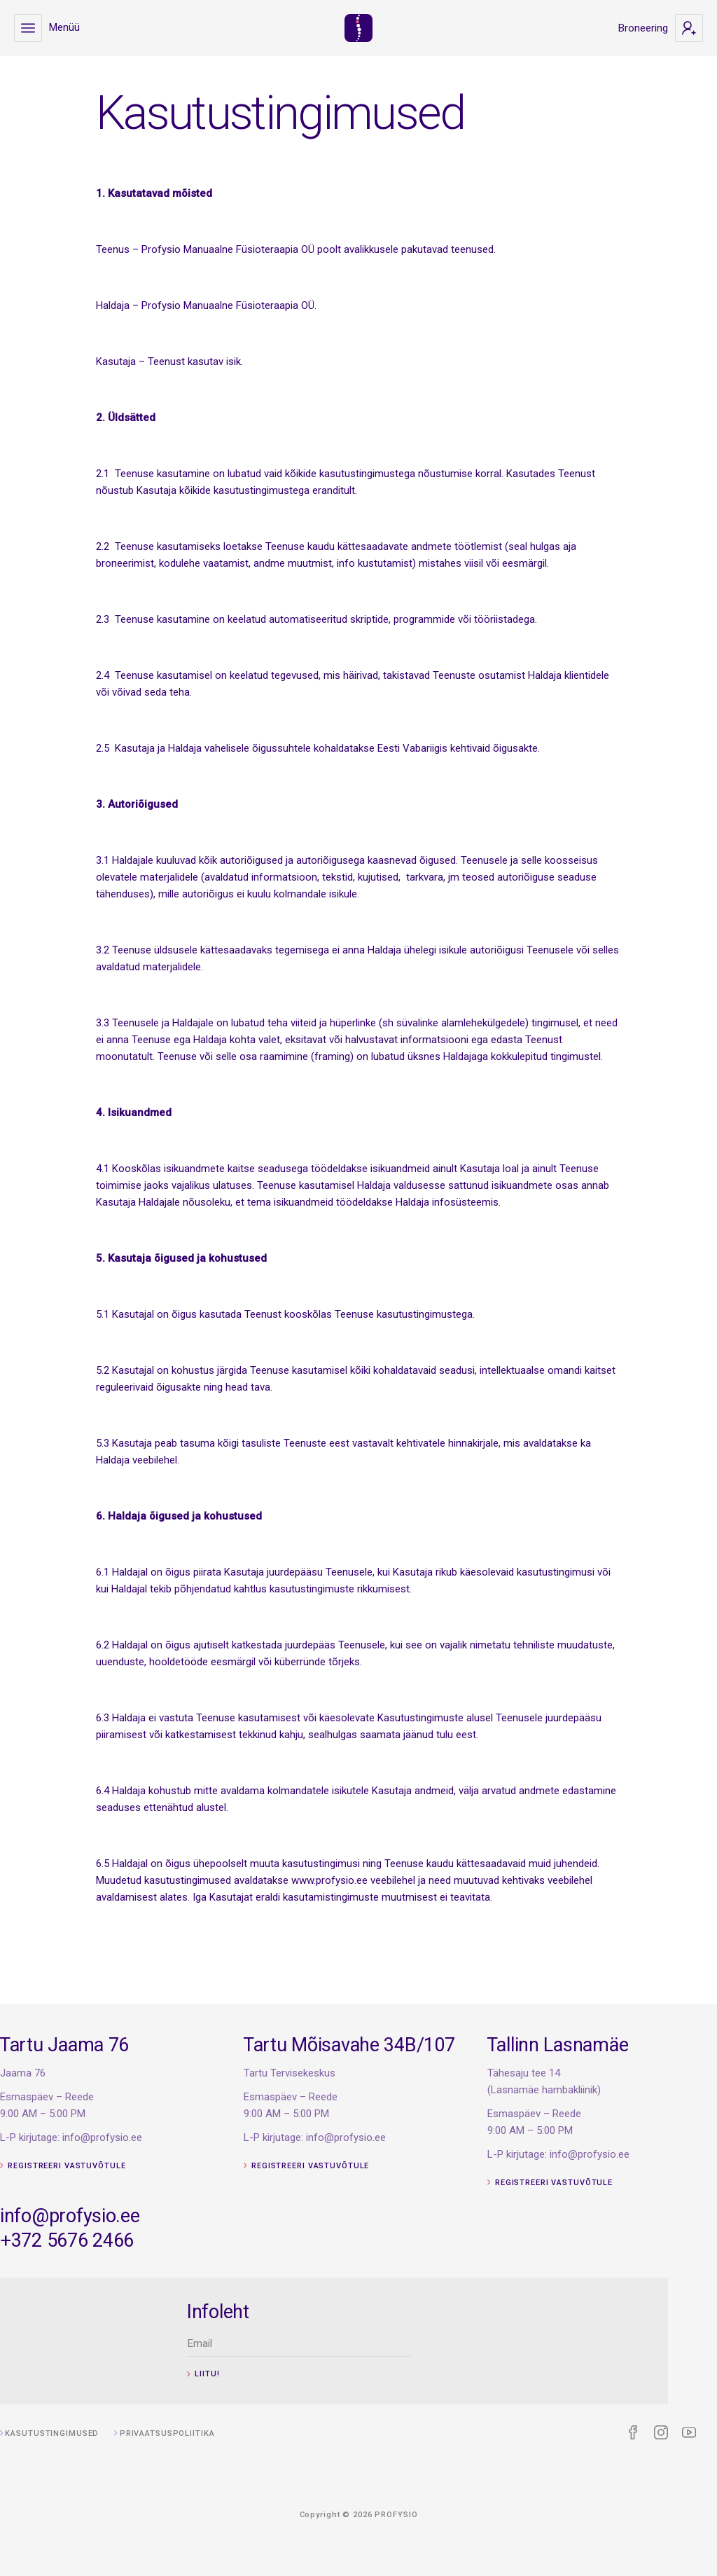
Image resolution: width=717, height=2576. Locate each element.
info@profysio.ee (140, 2216)
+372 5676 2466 (137, 2240)
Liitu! (262, 2373)
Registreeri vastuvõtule (133, 2158)
